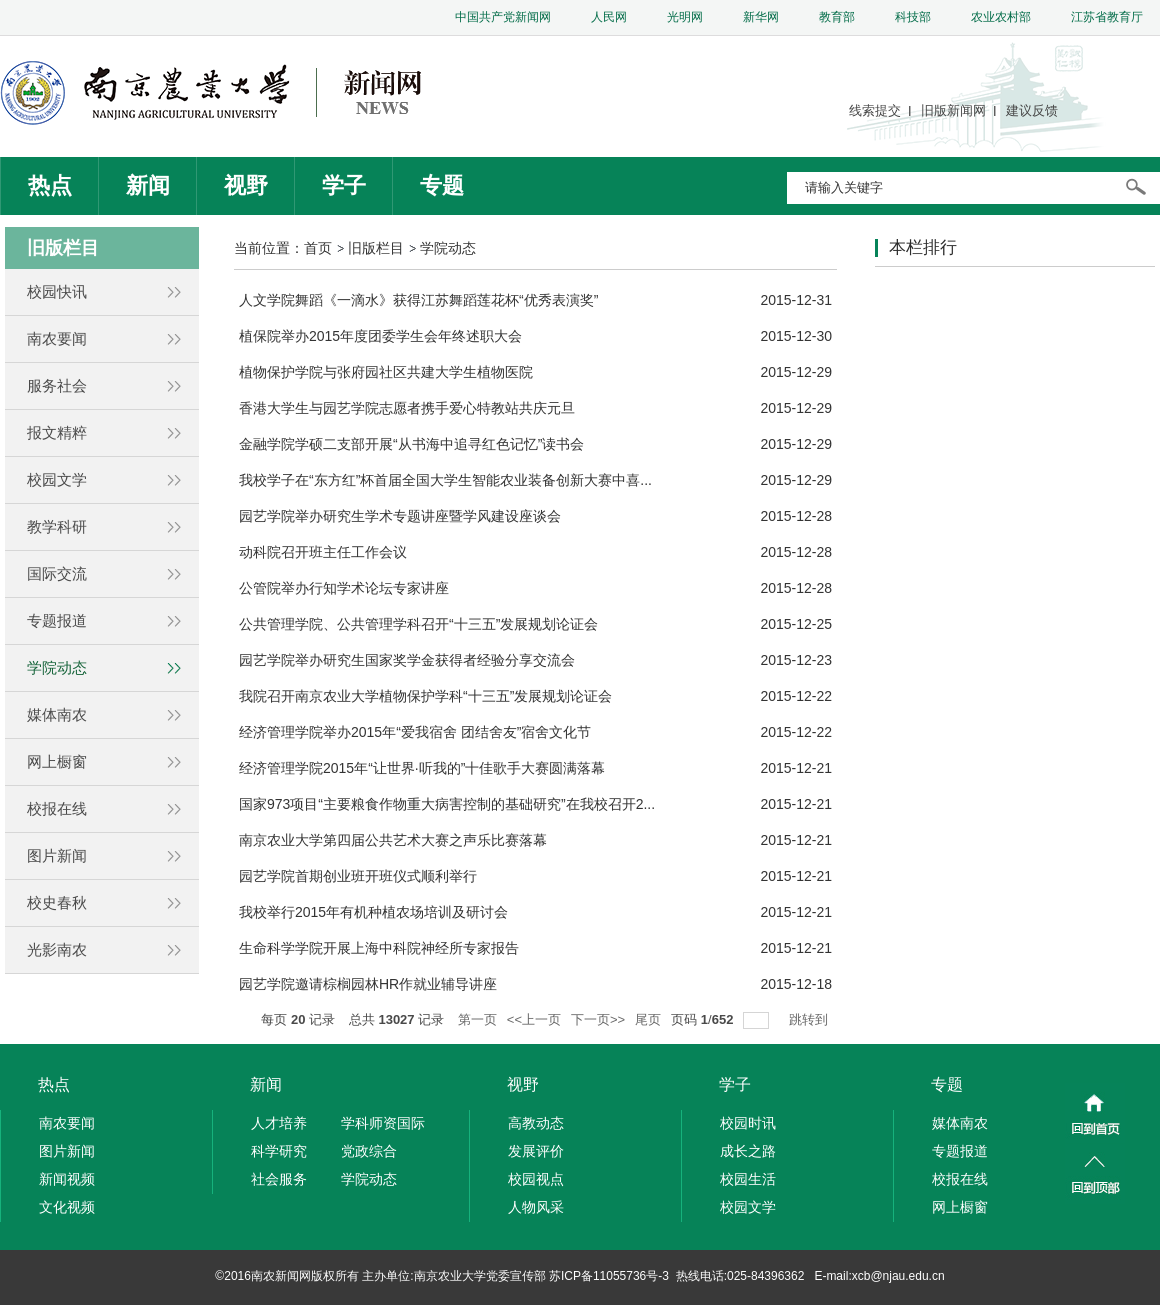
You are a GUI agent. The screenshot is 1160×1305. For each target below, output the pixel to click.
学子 (344, 185)
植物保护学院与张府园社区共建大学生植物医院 (386, 372)
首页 (318, 248)
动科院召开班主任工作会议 (323, 552)
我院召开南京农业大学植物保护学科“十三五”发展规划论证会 (425, 696)
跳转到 (810, 1019)
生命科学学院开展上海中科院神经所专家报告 (379, 948)
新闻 (148, 185)
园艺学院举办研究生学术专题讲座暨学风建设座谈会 (400, 516)
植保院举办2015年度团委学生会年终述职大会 (380, 336)
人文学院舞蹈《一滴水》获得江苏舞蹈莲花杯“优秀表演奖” (418, 300)
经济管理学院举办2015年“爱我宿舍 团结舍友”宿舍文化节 (415, 732)
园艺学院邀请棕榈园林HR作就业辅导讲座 (368, 984)
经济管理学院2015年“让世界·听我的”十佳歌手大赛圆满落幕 (422, 768)
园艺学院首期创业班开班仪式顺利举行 (358, 876)
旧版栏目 (376, 248)
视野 (246, 185)
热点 (50, 185)
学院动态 (448, 248)
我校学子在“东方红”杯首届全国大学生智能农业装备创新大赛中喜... (445, 480)
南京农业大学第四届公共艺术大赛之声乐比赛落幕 (393, 840)
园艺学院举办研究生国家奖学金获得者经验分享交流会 (407, 660)
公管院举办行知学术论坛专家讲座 (344, 588)
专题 (442, 185)
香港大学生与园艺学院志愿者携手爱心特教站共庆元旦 (407, 408)
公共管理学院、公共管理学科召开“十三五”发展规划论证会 (418, 624)
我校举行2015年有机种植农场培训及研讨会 (373, 912)
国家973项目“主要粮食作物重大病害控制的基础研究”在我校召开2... (447, 804)
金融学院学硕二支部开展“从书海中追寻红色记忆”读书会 (411, 444)
